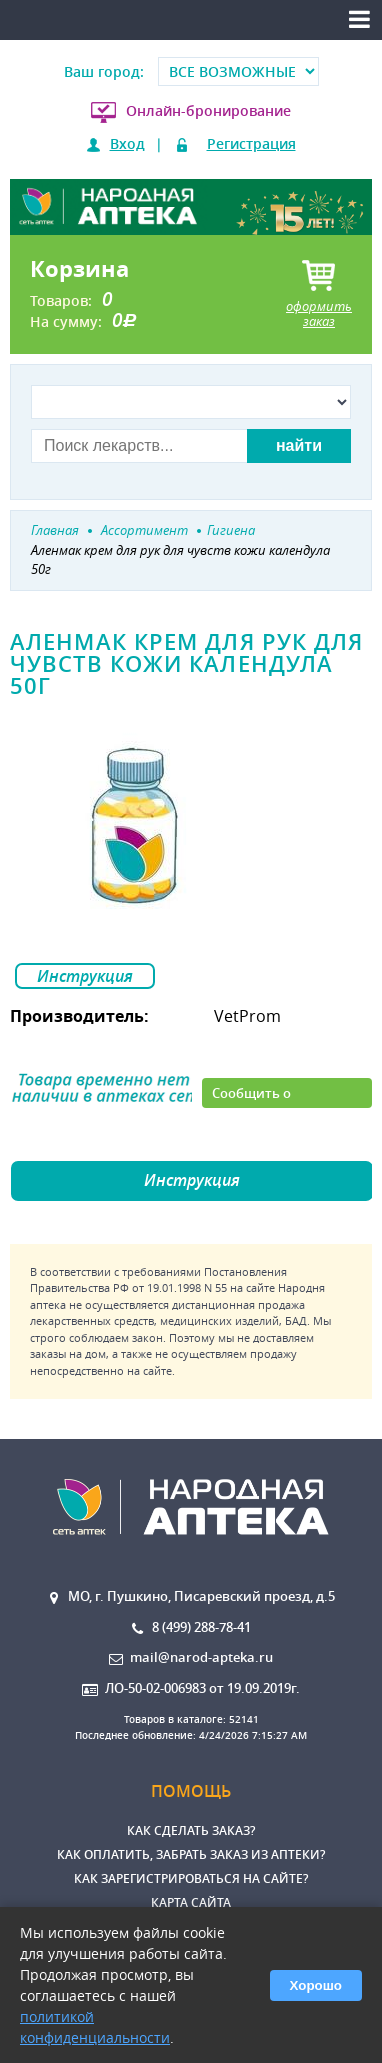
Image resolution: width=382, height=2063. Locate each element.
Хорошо (316, 1985)
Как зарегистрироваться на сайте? (191, 1878)
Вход (127, 143)
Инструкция (85, 976)
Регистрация (251, 143)
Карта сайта (191, 1902)
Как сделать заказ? (191, 1830)
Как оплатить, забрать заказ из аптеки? (191, 1854)
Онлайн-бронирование (208, 110)
